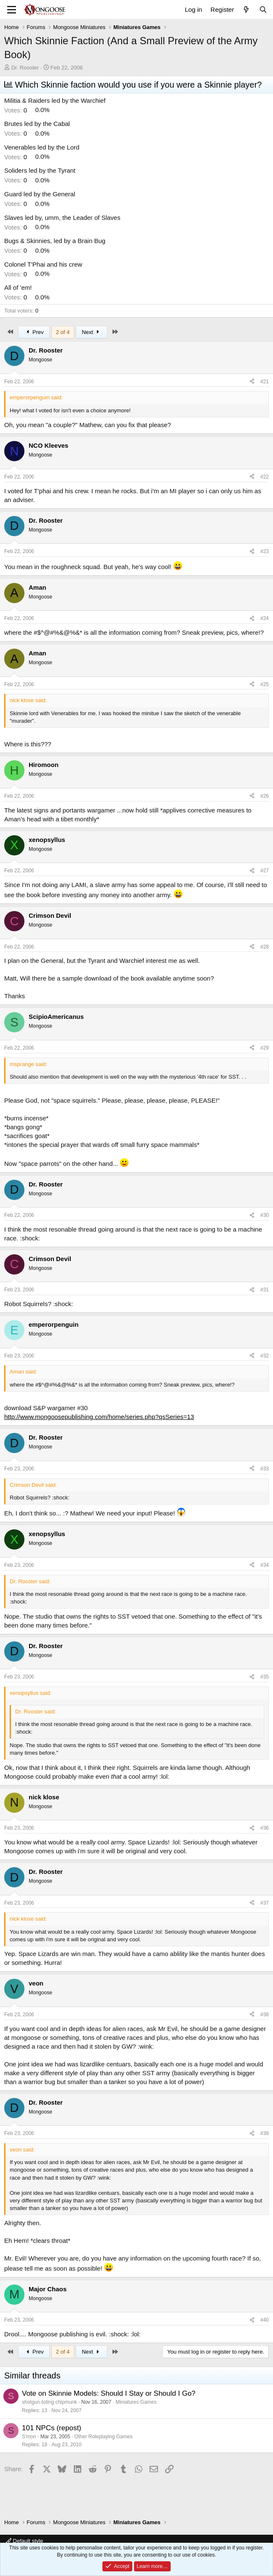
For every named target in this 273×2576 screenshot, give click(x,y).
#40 (264, 2320)
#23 (264, 551)
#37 (264, 1903)
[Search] (263, 9)
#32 (264, 1356)
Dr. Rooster (25, 67)
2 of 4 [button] (63, 332)
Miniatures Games (135, 2402)
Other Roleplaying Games (103, 2437)
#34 (264, 1565)
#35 (264, 1677)
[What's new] (246, 9)
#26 (264, 796)
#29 (264, 1048)
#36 (264, 1828)
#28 (264, 947)
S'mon (29, 2437)
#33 (264, 1469)
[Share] (251, 382)
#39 (264, 2133)
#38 (264, 2015)
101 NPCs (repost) (51, 2428)
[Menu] (11, 9)
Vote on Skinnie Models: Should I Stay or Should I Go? (108, 2393)
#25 (264, 684)
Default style (24, 2541)
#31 (264, 1290)
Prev (34, 332)
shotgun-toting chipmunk (49, 2402)
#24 (264, 618)
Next (92, 332)
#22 (264, 477)
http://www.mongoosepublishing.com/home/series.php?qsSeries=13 (99, 1416)
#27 (264, 871)
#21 (264, 382)
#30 (264, 1215)
